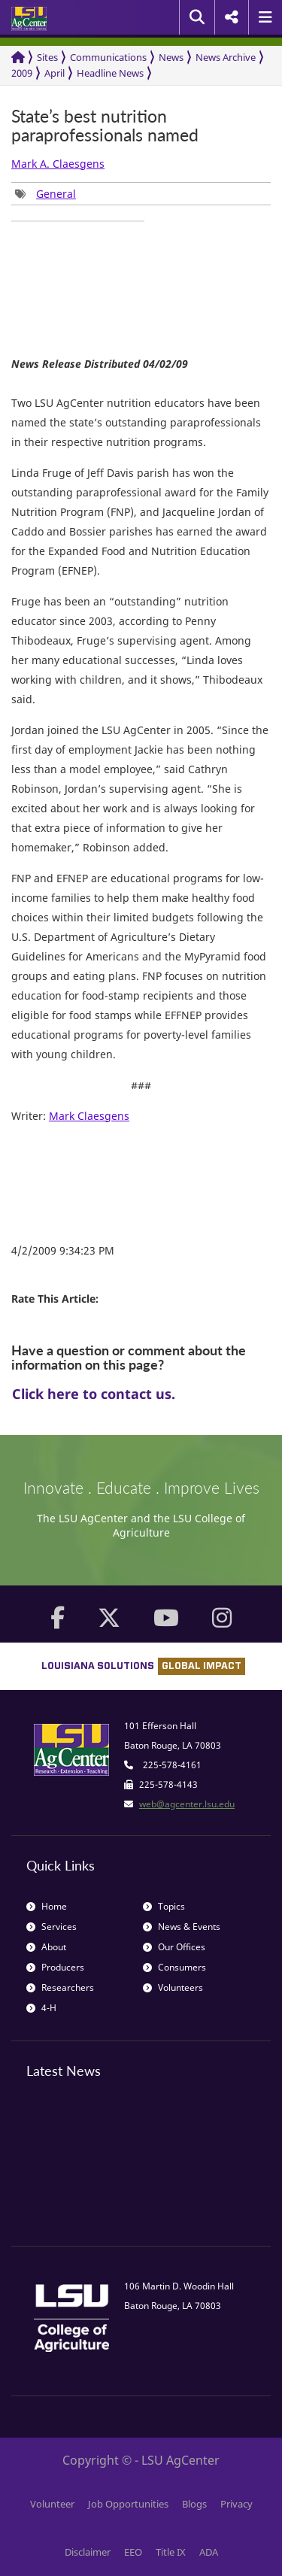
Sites (47, 57)
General (56, 194)
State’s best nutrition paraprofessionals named (105, 126)
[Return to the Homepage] (18, 57)
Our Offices (174, 1946)
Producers (55, 1967)
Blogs (194, 2504)
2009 (21, 73)
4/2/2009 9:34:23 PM (62, 1250)
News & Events (181, 1926)
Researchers (60, 1987)
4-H (41, 2007)
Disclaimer (88, 2552)
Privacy (236, 2504)
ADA (208, 2552)
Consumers (174, 1967)
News (171, 57)
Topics (164, 1906)
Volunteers (173, 1987)
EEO (133, 2552)
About (46, 1946)
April (54, 73)
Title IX (171, 2552)
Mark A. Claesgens (58, 163)
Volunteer (52, 2504)
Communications (108, 57)
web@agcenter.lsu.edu (187, 1804)
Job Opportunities (128, 2504)
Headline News (110, 73)
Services (51, 1926)
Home (46, 1906)
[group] (45, 194)
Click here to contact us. (93, 1394)
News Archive (226, 57)
